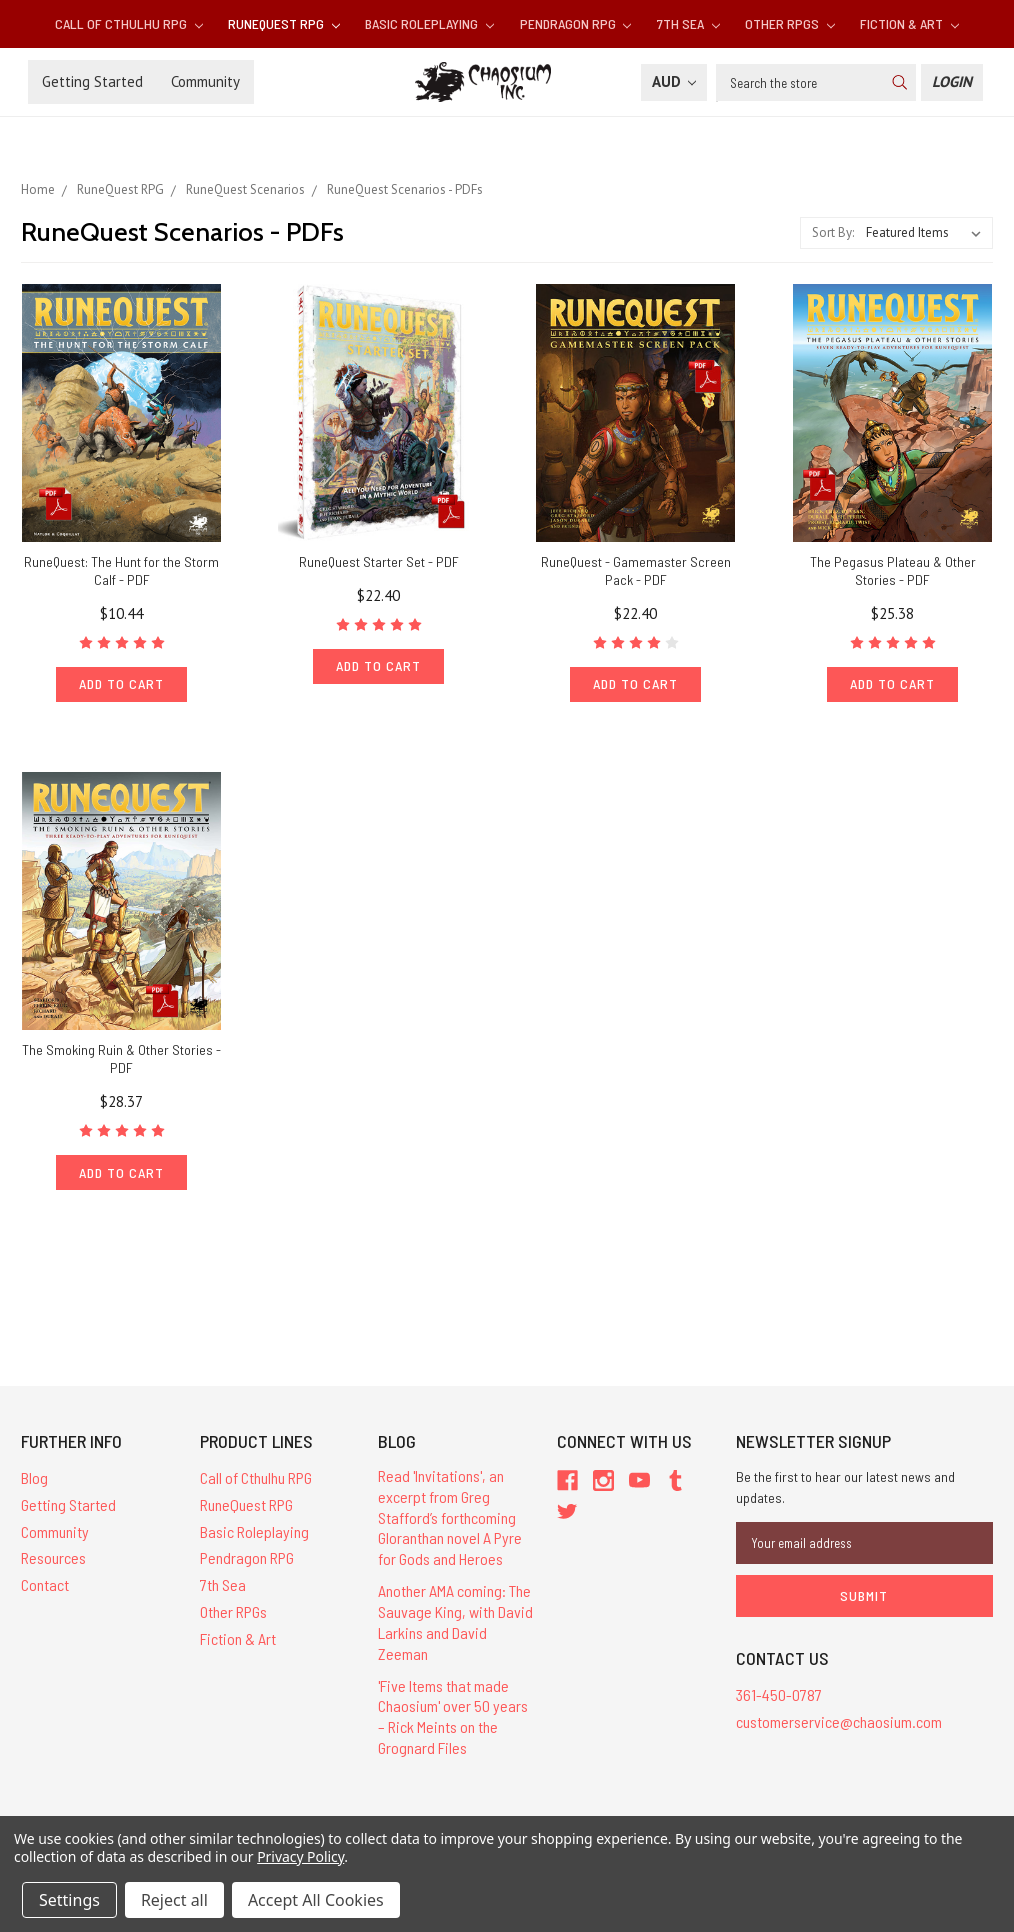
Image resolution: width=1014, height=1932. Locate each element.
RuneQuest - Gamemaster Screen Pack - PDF (636, 570)
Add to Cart (121, 683)
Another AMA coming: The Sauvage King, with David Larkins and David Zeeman (455, 1621)
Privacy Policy (300, 1856)
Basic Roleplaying (429, 23)
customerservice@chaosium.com (839, 1721)
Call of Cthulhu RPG (129, 23)
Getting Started (92, 81)
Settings (69, 1900)
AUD (674, 81)
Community (205, 81)
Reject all (174, 1900)
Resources (53, 1557)
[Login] (952, 82)
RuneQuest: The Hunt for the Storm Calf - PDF (121, 570)
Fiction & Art (909, 23)
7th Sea (688, 23)
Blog (34, 1477)
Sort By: (833, 232)
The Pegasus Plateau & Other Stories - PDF (893, 570)
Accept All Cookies (316, 1900)
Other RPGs (790, 23)
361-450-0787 (779, 1694)
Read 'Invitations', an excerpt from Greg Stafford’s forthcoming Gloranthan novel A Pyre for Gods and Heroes (450, 1517)
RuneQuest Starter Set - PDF (379, 561)
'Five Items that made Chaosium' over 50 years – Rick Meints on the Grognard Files (453, 1716)
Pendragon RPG (576, 23)
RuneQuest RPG (284, 23)
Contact (45, 1584)
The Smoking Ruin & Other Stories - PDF (121, 1058)
